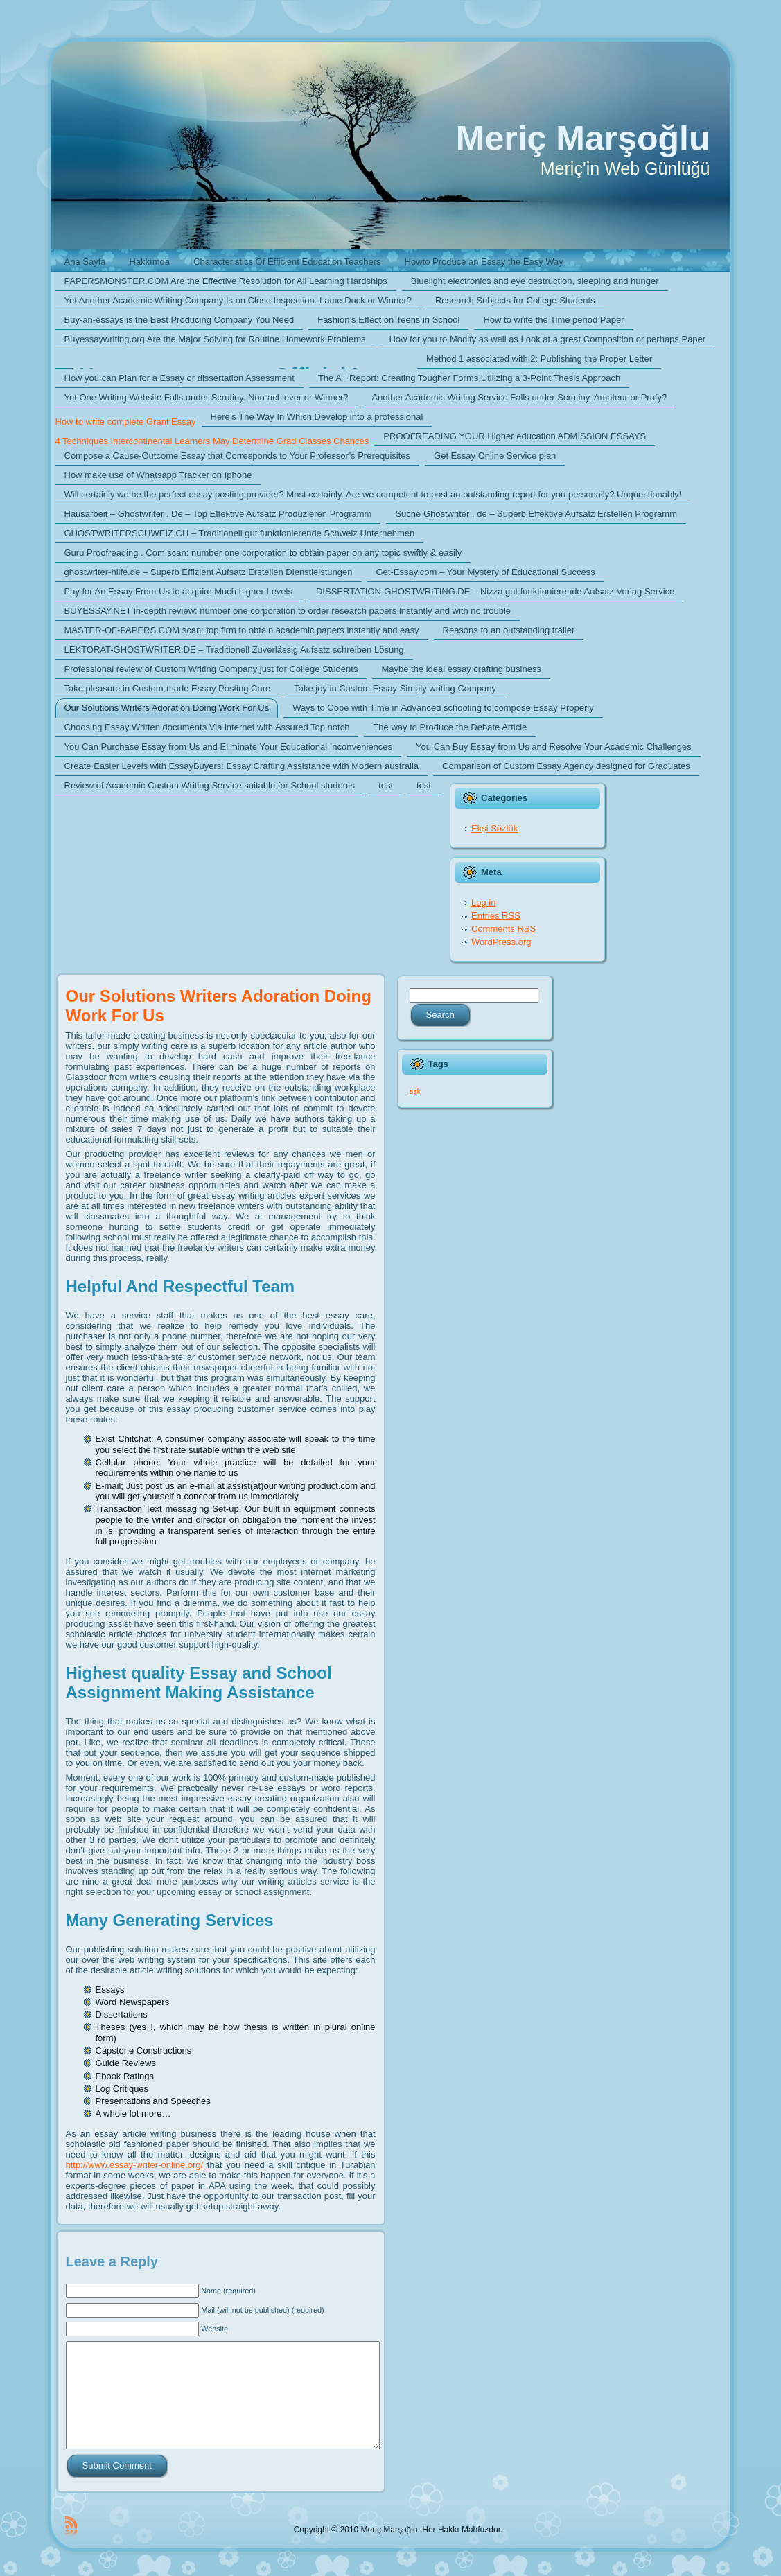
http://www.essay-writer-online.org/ (135, 2165)
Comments (503, 929)
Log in (483, 902)
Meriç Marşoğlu (583, 138)
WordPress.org (501, 942)
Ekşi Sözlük (494, 828)
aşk (415, 1091)
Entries (495, 915)
